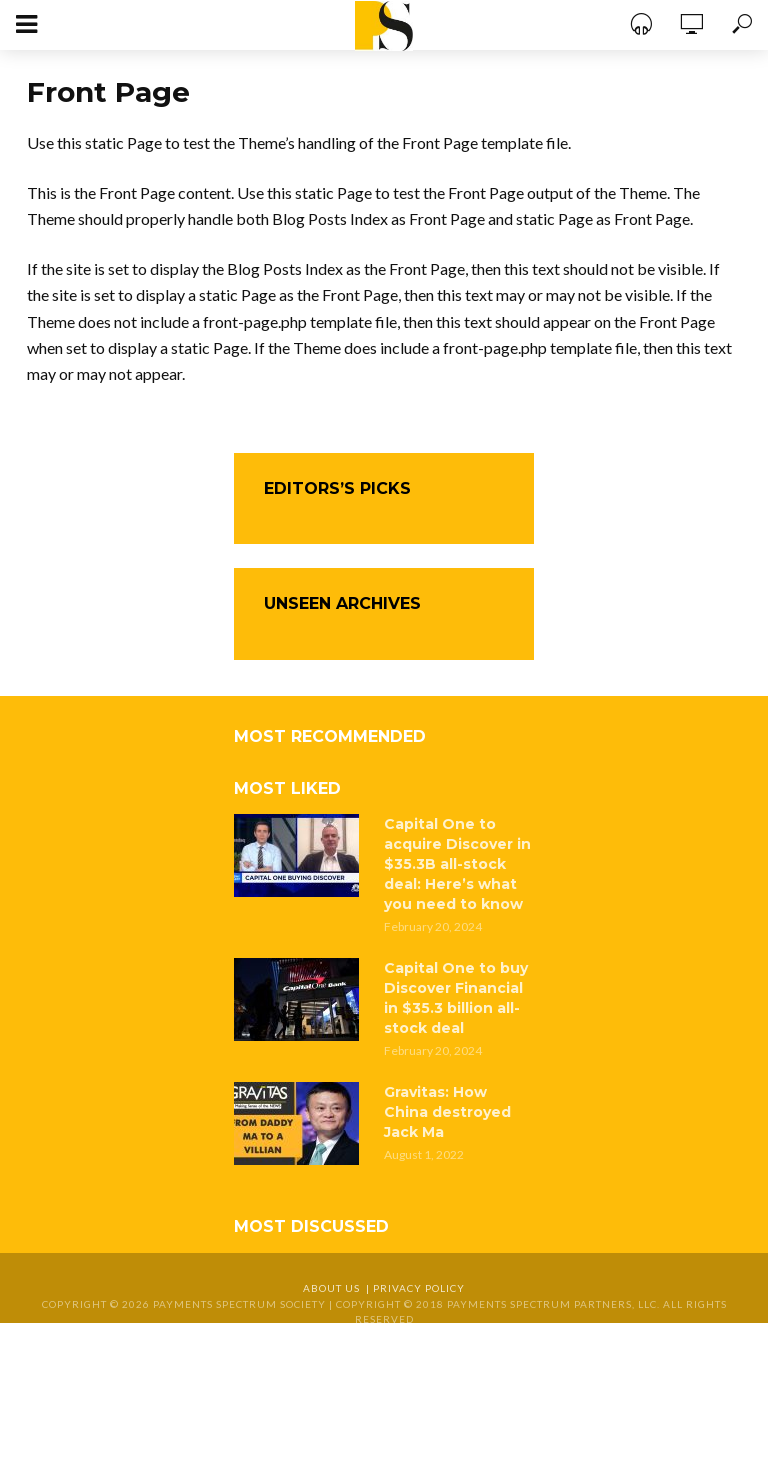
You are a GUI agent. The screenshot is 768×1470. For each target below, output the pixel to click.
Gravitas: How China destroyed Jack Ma (447, 1112)
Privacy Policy (419, 1288)
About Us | (338, 1288)
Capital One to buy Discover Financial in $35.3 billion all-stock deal (456, 998)
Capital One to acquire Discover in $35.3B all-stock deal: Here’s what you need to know (457, 864)
